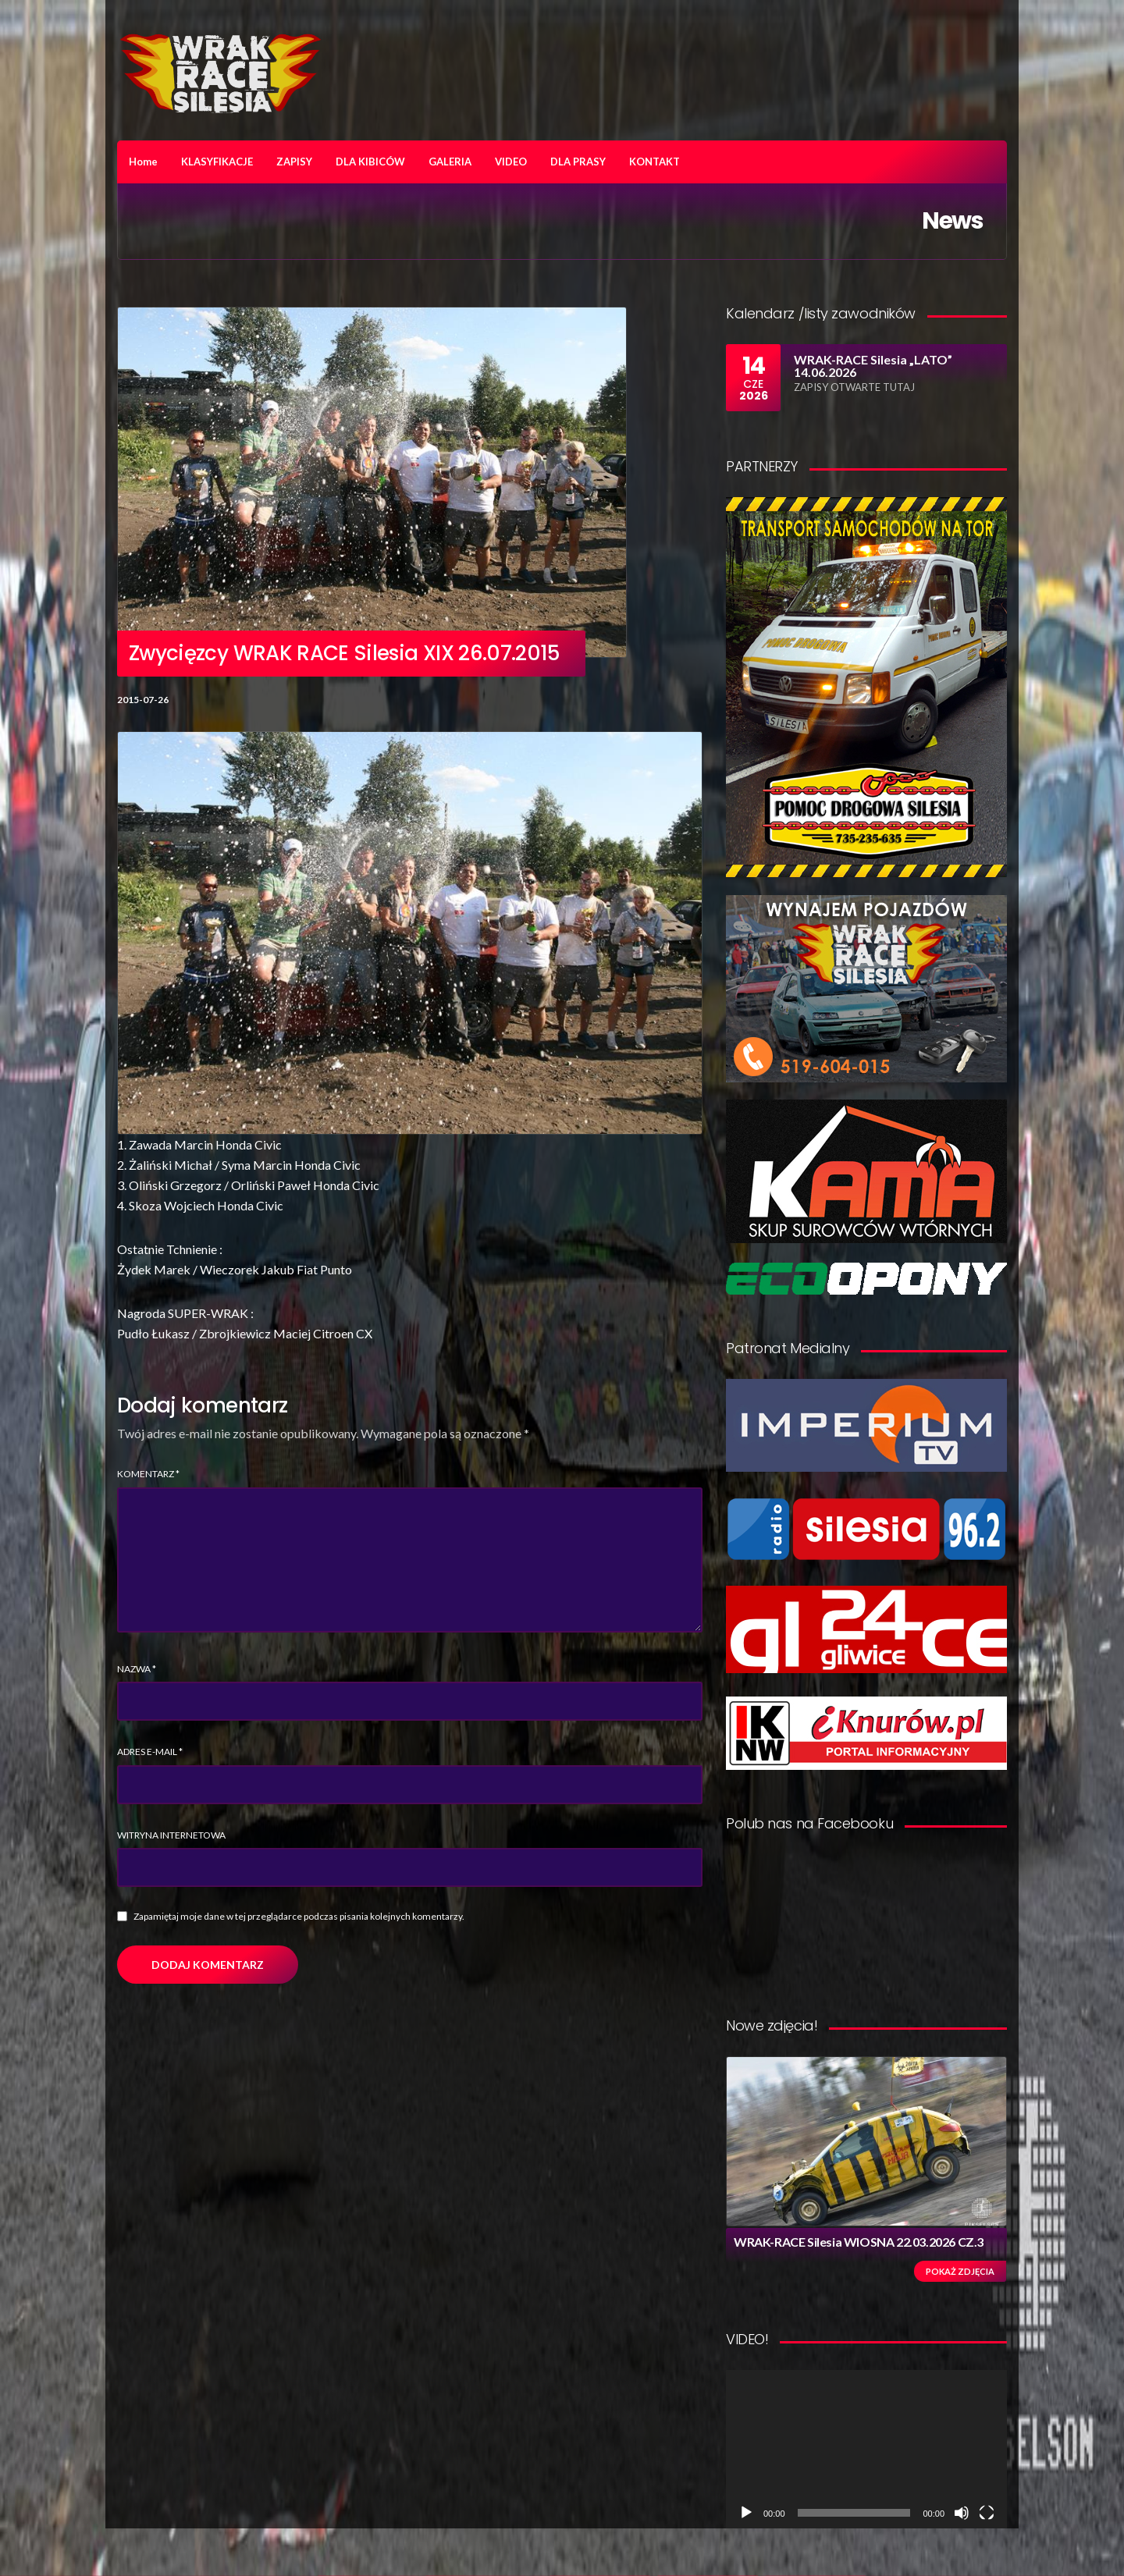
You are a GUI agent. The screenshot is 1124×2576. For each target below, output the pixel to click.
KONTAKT (654, 161)
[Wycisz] (961, 2513)
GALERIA (450, 161)
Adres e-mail (150, 1751)
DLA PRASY (578, 161)
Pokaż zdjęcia (960, 2271)
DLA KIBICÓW (370, 161)
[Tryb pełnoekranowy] (986, 2513)
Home (143, 161)
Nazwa (136, 1669)
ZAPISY (294, 161)
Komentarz (148, 1474)
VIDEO (511, 161)
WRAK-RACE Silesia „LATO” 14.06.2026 (873, 365)
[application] (866, 2449)
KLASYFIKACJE (217, 161)
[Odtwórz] (746, 2513)
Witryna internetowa (171, 1835)
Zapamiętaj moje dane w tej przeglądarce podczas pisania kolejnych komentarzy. (298, 1916)
